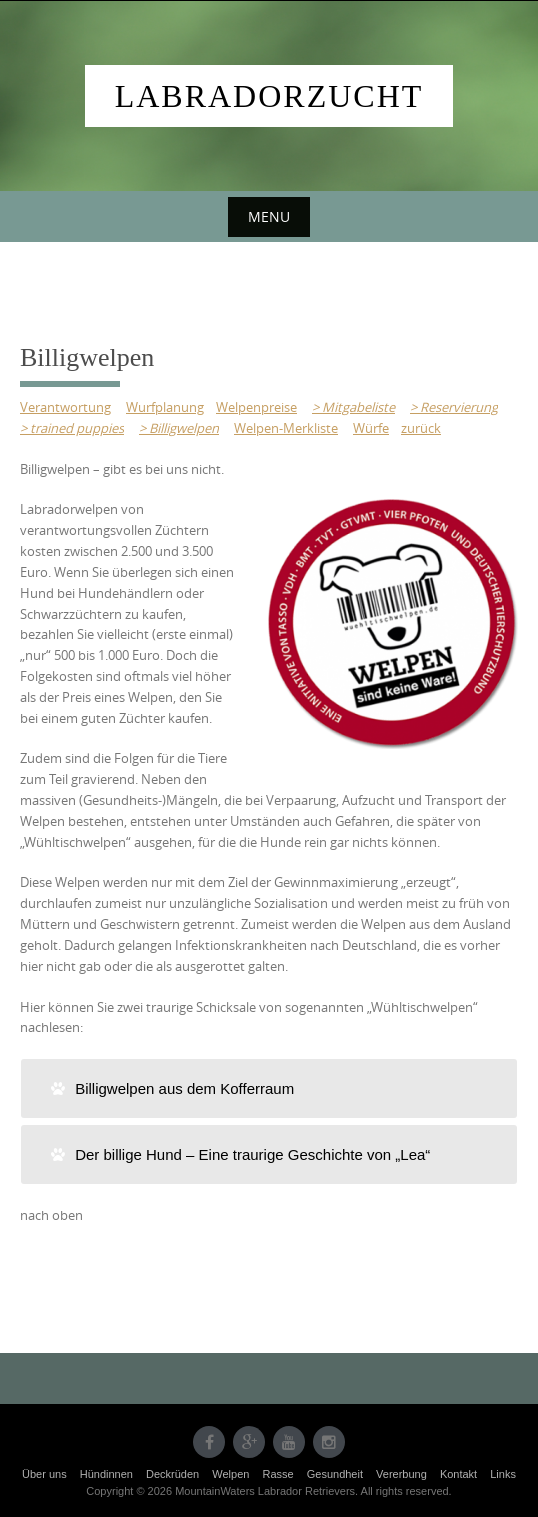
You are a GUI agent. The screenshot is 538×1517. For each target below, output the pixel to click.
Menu (269, 216)
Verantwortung (65, 407)
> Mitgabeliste (353, 407)
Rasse (277, 1474)
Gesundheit (335, 1474)
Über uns (44, 1474)
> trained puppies (72, 428)
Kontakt (458, 1474)
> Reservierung (454, 407)
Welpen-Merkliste (286, 428)
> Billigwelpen (179, 428)
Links (503, 1474)
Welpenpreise (256, 407)
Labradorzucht (269, 96)
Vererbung (401, 1474)
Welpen (230, 1474)
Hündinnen (106, 1474)
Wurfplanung (165, 407)
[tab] (269, 1088)
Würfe (371, 428)
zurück (421, 428)
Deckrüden (172, 1474)
